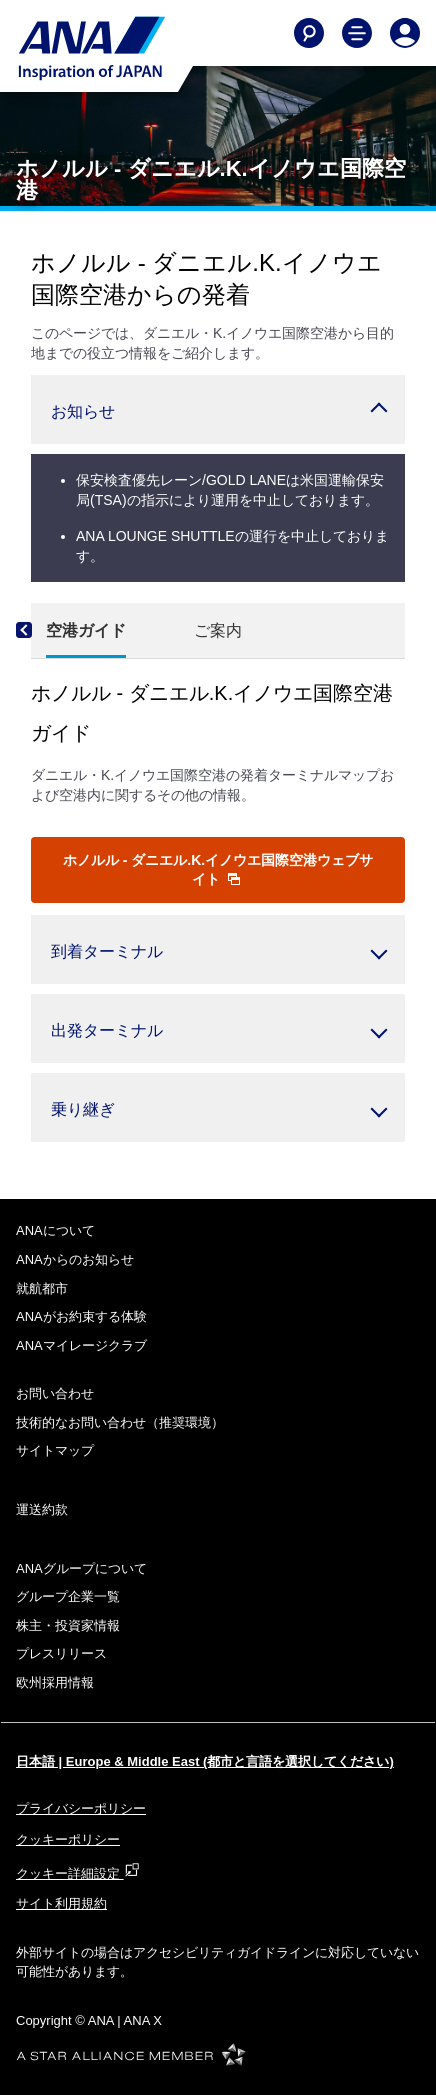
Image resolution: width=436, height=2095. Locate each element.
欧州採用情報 (55, 1682)
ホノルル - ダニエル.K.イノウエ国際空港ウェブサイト (218, 869)
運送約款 (42, 1509)
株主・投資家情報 (68, 1625)
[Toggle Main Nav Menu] (357, 33)
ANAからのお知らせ (75, 1259)
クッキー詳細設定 (78, 1873)
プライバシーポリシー (81, 1808)
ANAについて (55, 1230)
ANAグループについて (81, 1568)
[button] (218, 409)
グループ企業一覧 (68, 1596)
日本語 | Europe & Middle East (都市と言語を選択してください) (205, 1761)
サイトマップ (55, 1450)
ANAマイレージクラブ (81, 1345)
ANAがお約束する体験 (81, 1316)
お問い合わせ (55, 1393)
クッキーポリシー (68, 1839)
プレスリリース (61, 1653)
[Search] (309, 33)
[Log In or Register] (405, 33)
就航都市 (42, 1288)
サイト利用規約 (61, 1903)
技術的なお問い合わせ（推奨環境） (120, 1422)
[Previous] (41, 631)
